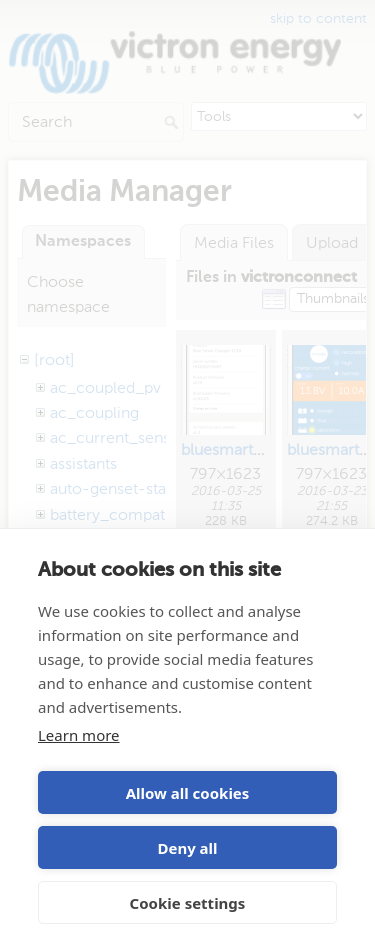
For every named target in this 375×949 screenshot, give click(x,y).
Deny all (187, 848)
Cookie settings (188, 903)
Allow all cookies (188, 793)
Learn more (79, 735)
